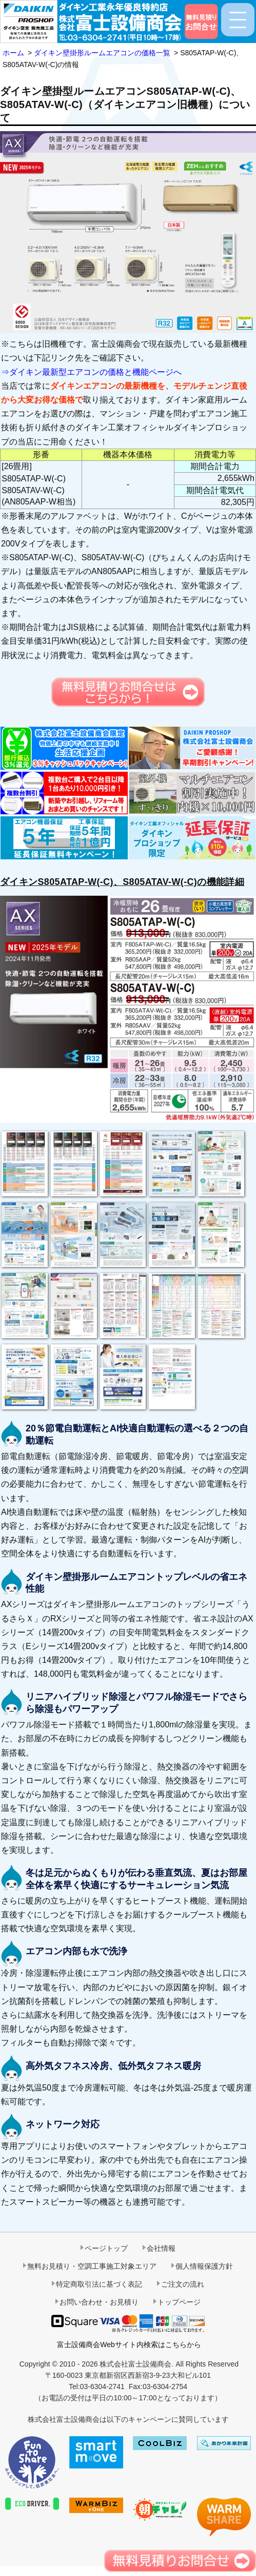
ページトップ (106, 2248)
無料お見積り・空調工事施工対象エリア (91, 2266)
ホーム (13, 53)
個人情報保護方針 (204, 2266)
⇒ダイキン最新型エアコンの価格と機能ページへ (91, 372)
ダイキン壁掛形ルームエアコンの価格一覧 (102, 53)
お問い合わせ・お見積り (99, 2302)
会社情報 (161, 2248)
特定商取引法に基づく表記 (99, 2284)
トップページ (179, 2302)
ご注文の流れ (182, 2284)
